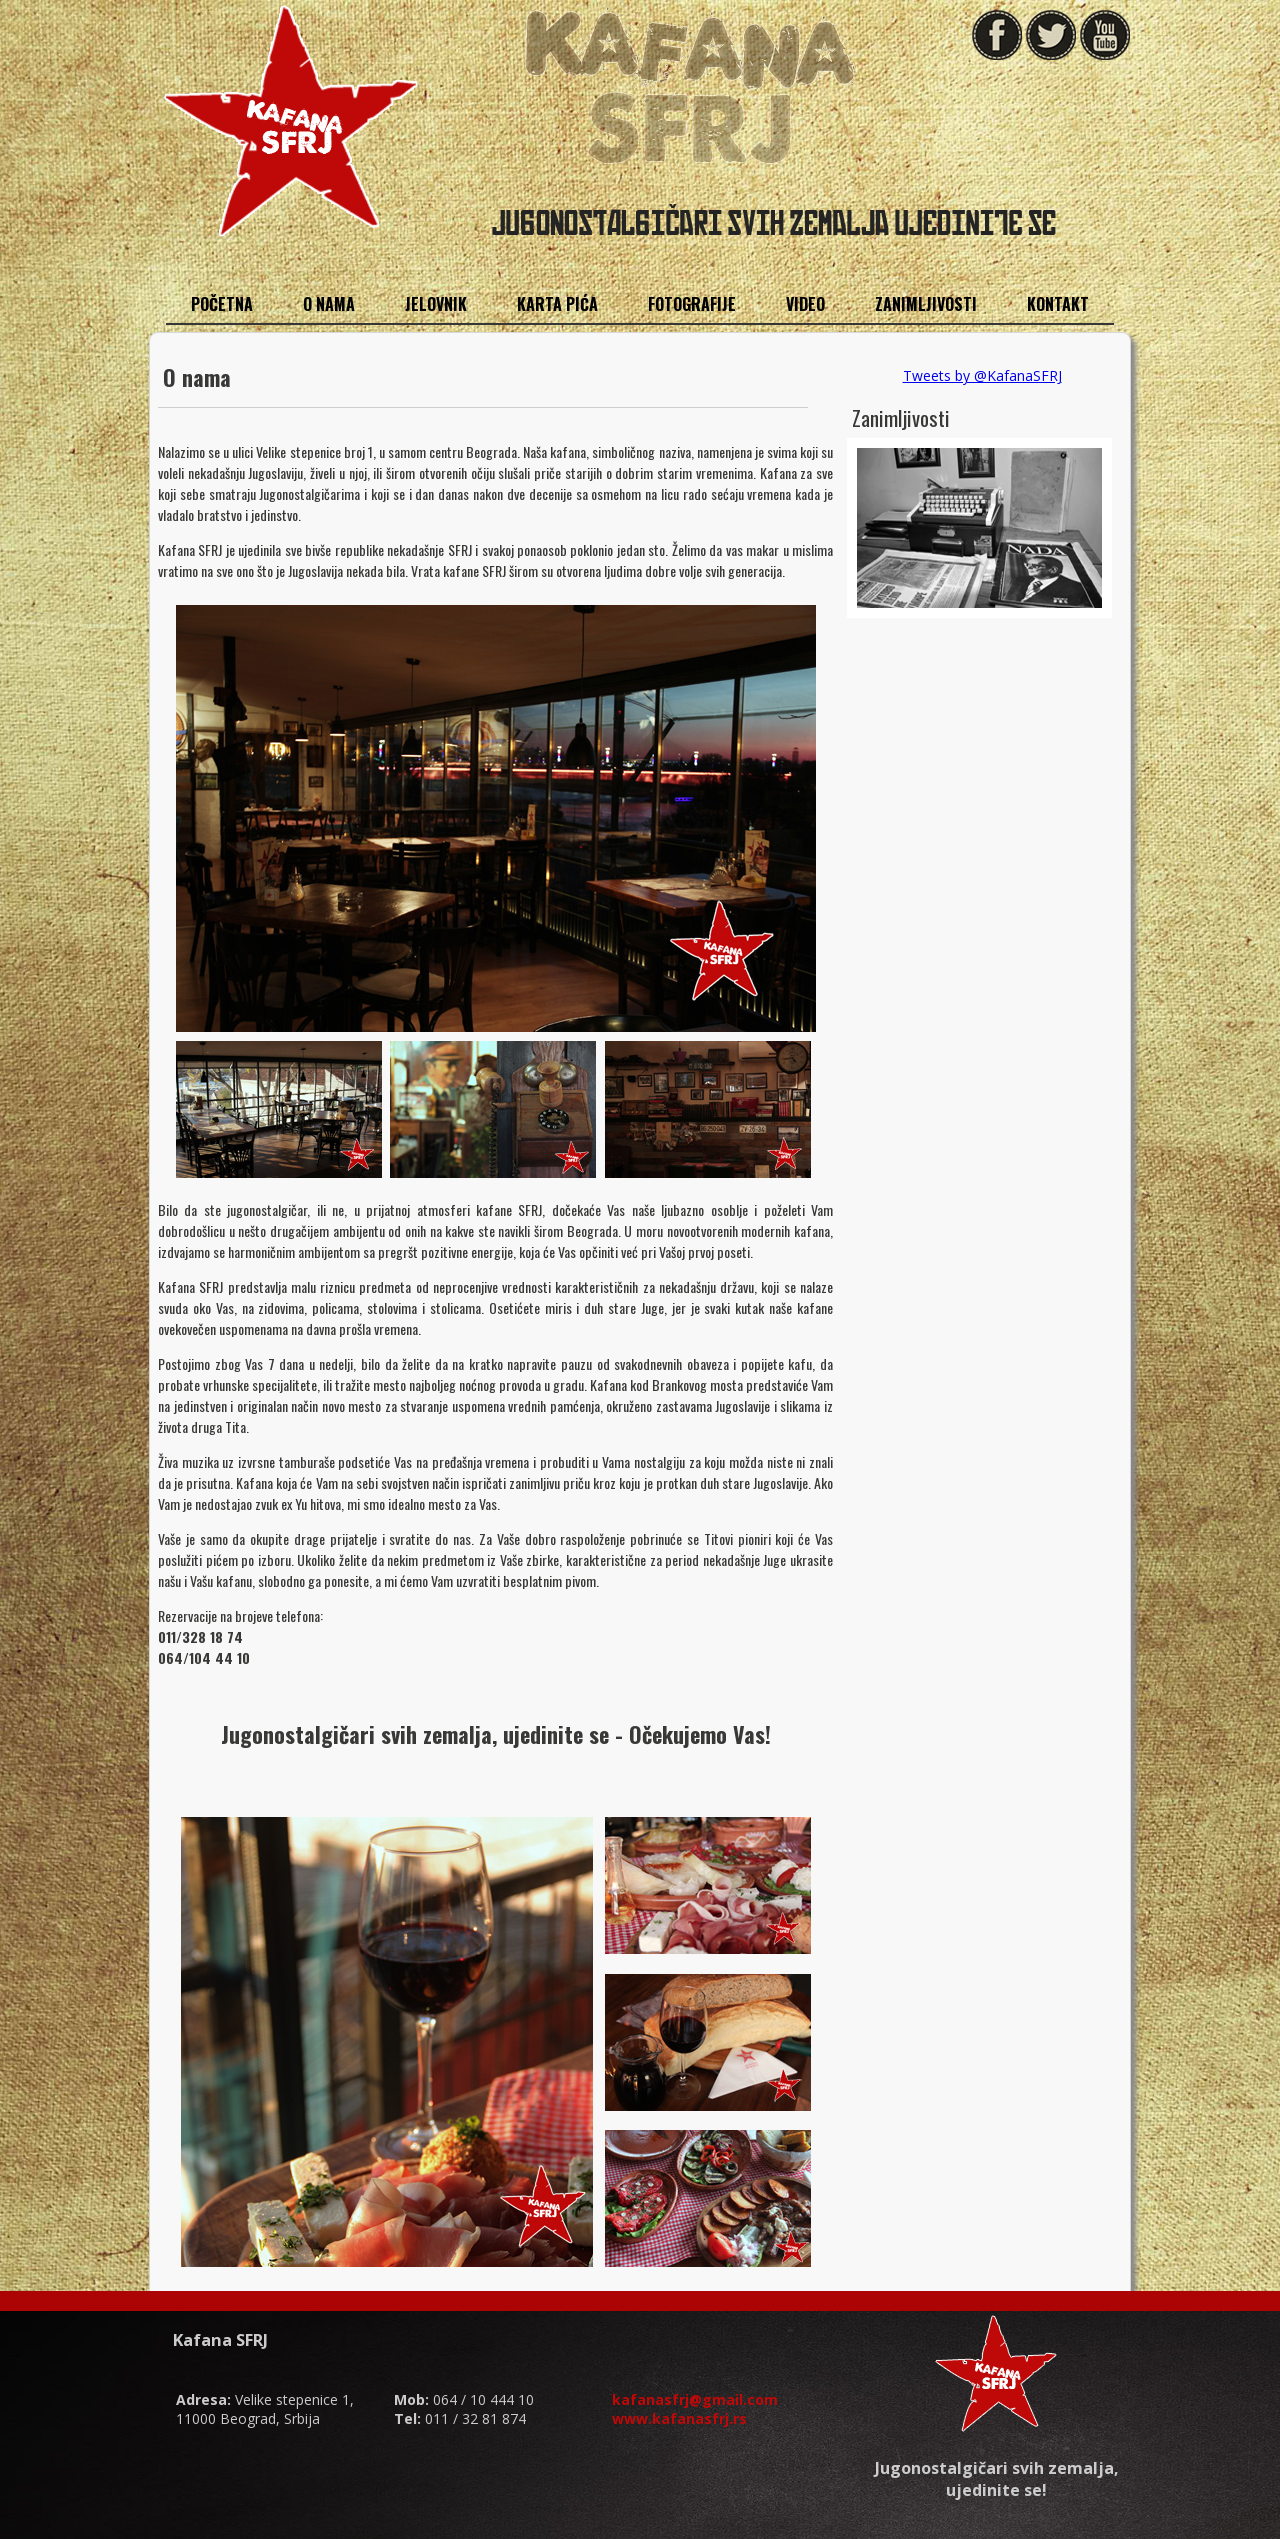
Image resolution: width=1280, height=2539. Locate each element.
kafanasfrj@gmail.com (695, 2399)
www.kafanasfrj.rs (679, 2418)
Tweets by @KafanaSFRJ (982, 375)
